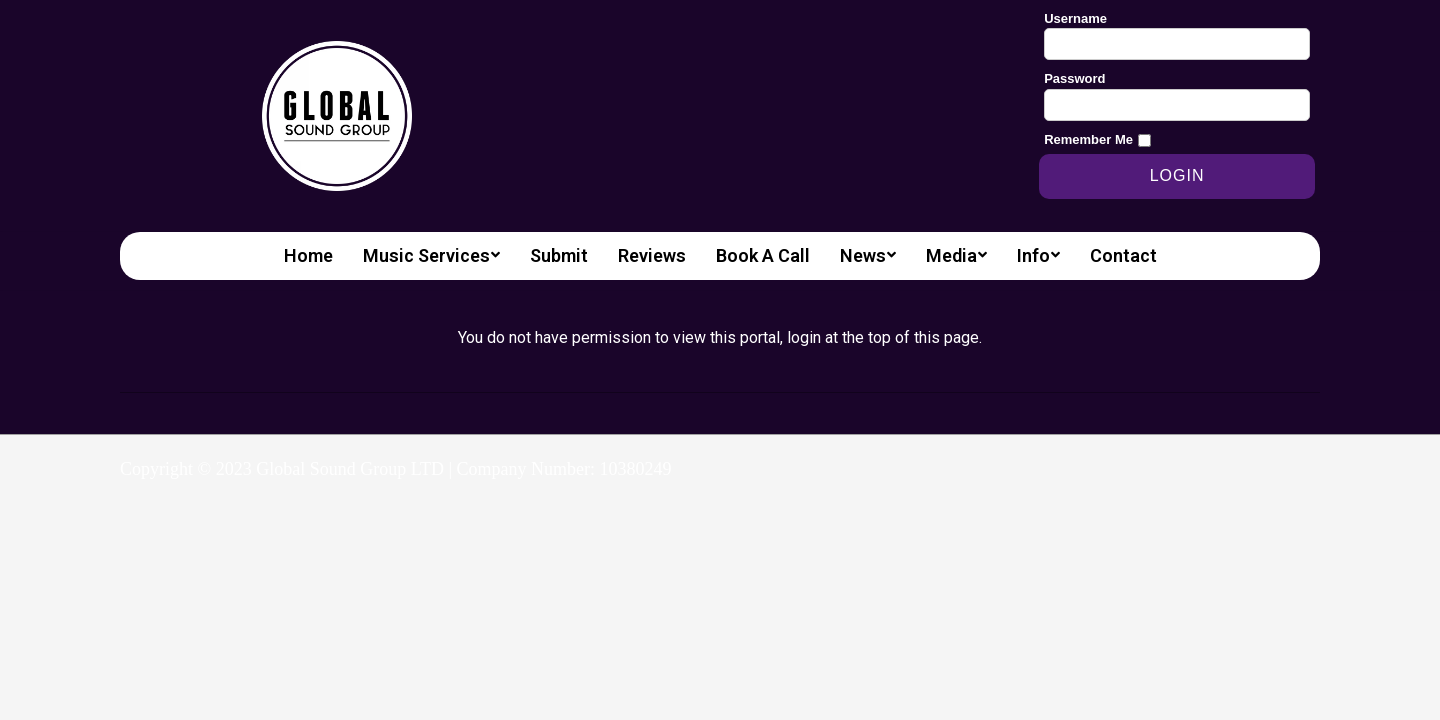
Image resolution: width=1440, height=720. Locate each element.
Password (1074, 78)
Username (1075, 18)
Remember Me (1088, 139)
